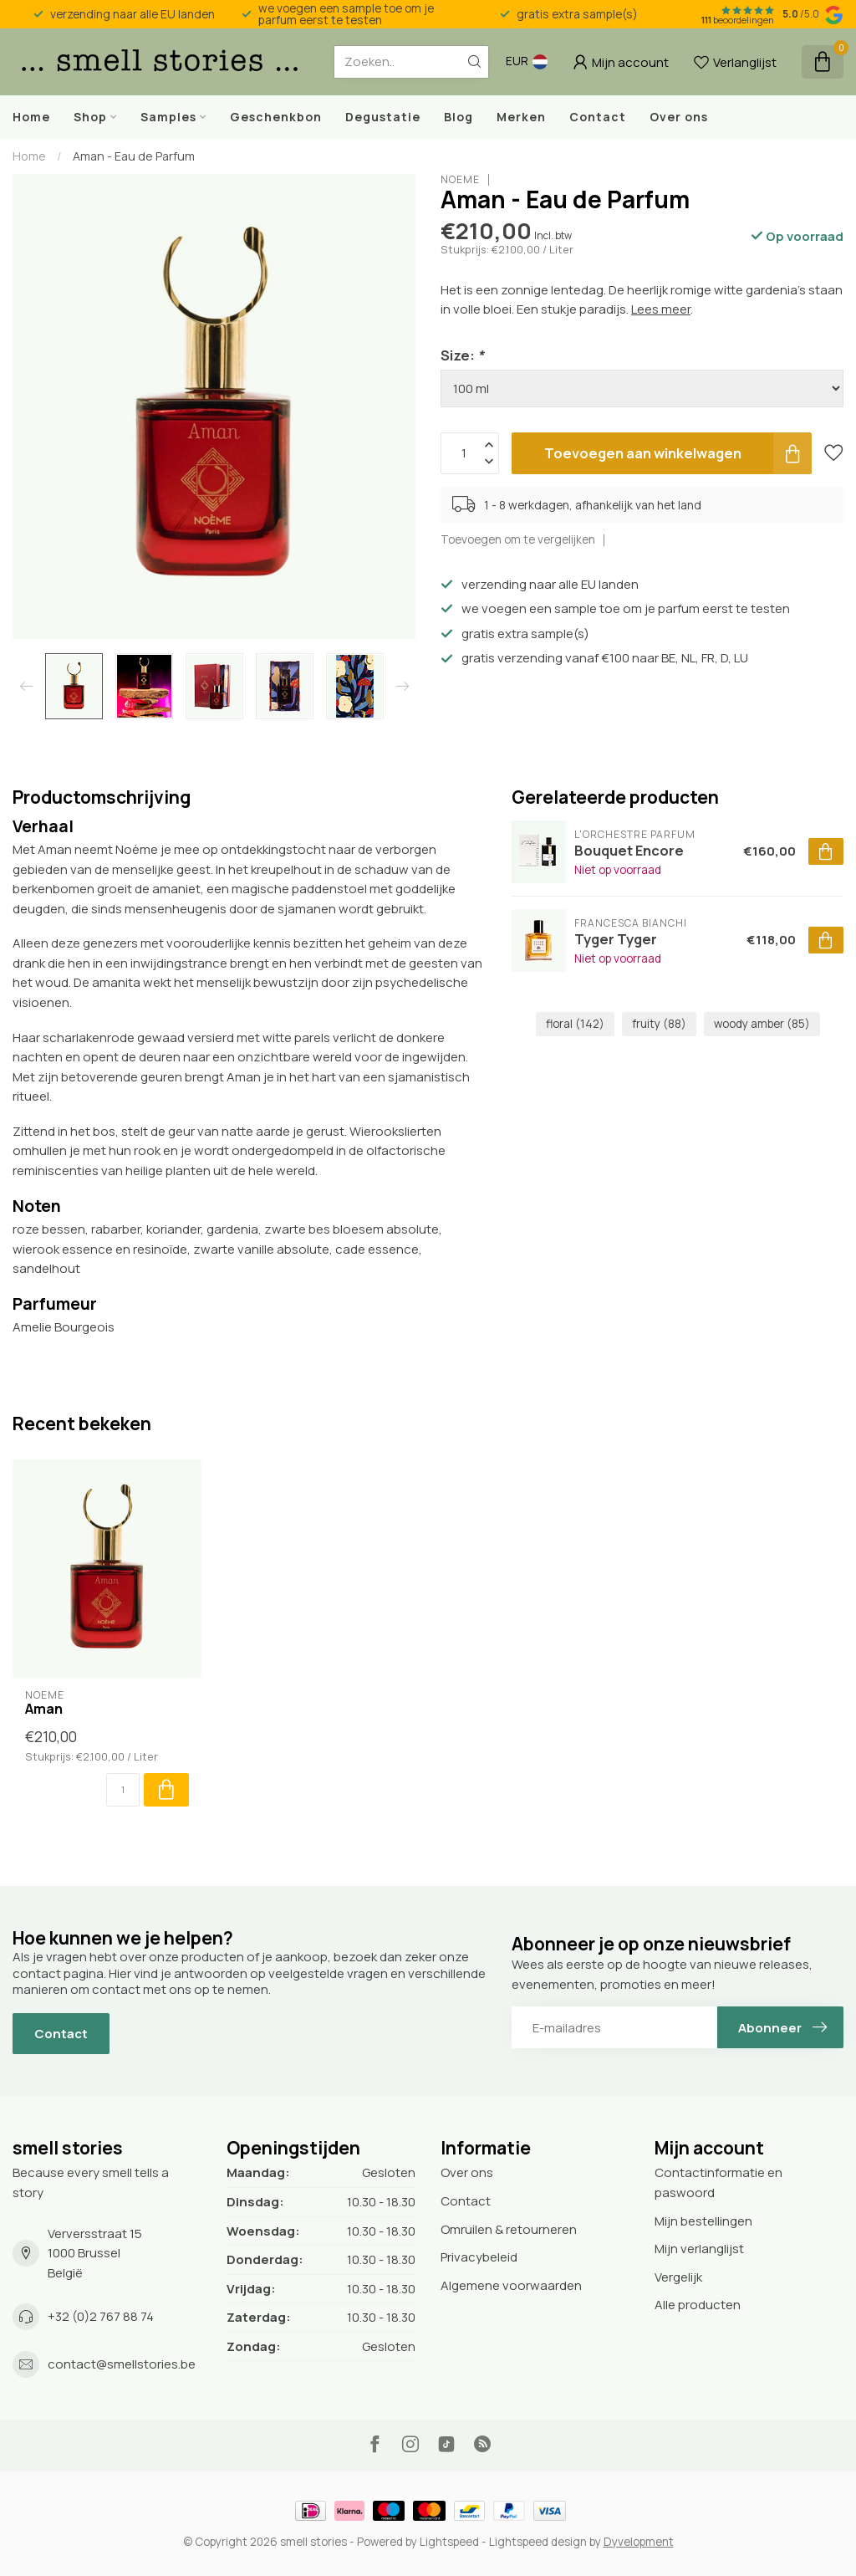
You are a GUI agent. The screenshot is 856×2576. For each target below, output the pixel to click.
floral (575, 1023)
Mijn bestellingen (703, 2221)
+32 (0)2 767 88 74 (101, 2316)
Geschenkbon (276, 117)
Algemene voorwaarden (511, 2285)
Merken (521, 117)
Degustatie (382, 117)
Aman (44, 1708)
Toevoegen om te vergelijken (518, 539)
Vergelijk (678, 2277)
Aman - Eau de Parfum (134, 156)
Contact (597, 117)
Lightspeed (449, 2541)
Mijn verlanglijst (699, 2248)
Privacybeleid (479, 2257)
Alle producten (698, 2304)
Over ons (679, 117)
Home (31, 117)
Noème (460, 180)
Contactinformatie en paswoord (718, 2182)
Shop (90, 117)
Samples (168, 117)
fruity (659, 1023)
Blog (458, 117)
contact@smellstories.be (122, 2364)
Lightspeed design (538, 2541)
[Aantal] (123, 1790)
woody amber (762, 1023)
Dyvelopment (639, 2541)
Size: (462, 355)
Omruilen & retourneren (509, 2229)
